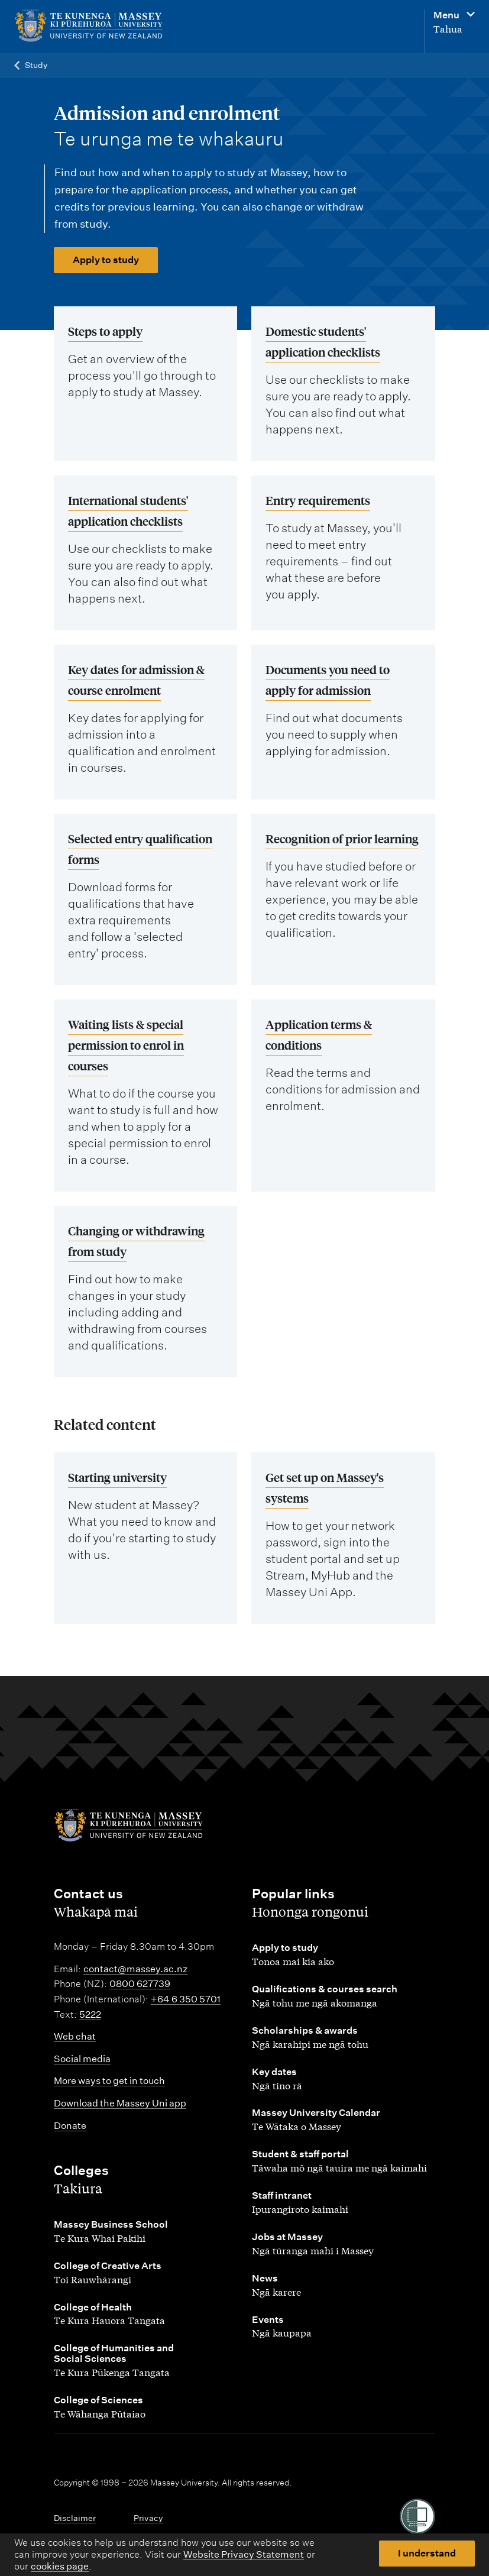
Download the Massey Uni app (120, 2103)
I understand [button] (427, 2553)
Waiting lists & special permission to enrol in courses (126, 1044)
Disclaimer (75, 2518)
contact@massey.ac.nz (135, 1969)
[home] (94, 26)
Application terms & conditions (318, 1034)
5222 (90, 2014)
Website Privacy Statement (243, 2554)
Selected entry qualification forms (140, 848)
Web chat (75, 2036)
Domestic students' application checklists (322, 341)
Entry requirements (317, 500)
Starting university (117, 1477)
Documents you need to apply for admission (327, 679)
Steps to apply (105, 331)
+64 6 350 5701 (186, 1999)
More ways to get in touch (109, 2080)
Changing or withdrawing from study (136, 1240)
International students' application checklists (128, 510)
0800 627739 (139, 1983)
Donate (70, 2125)
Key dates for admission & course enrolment (136, 679)
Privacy (148, 2518)
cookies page (60, 2566)
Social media (82, 2058)
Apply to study (106, 260)
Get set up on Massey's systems (324, 1487)
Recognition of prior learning (342, 838)
